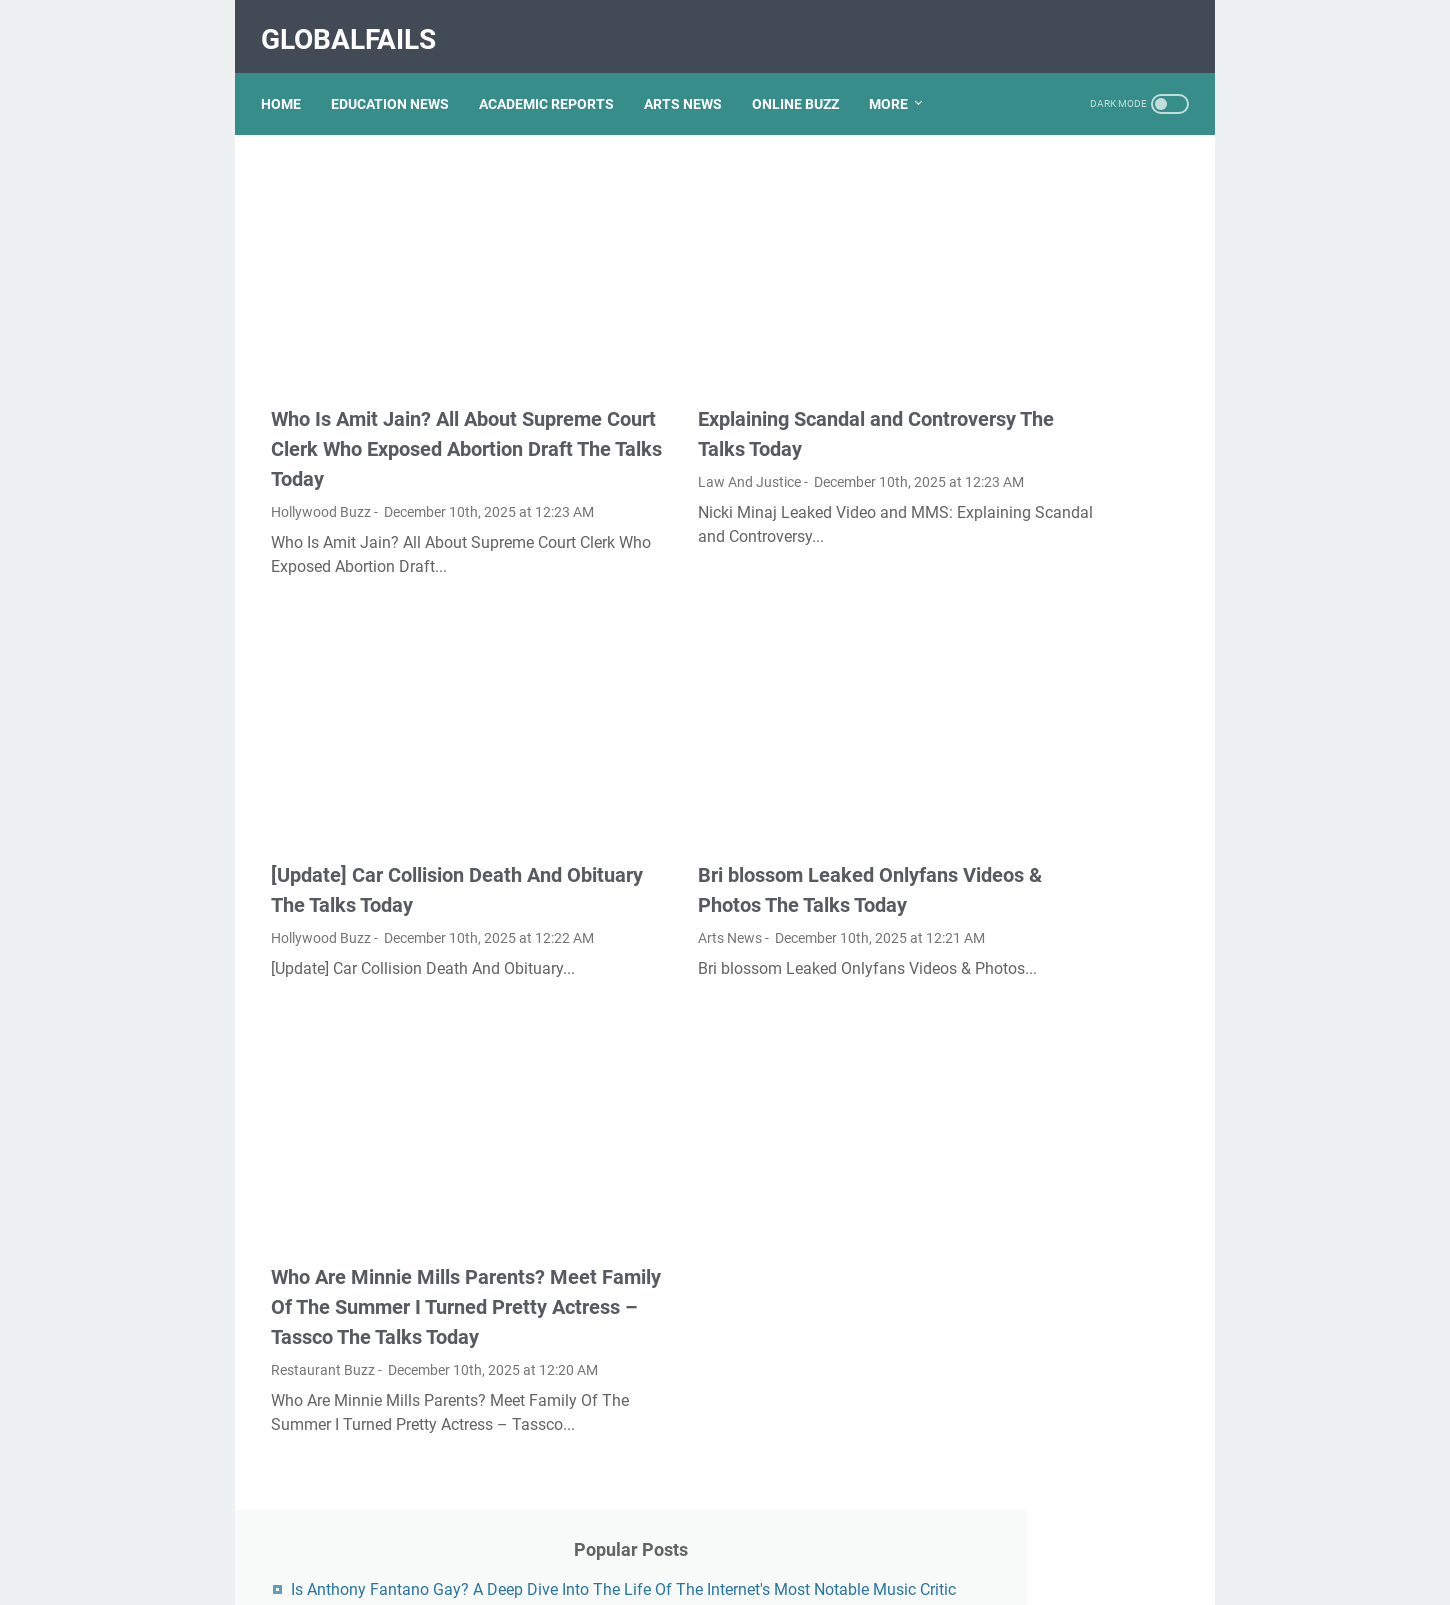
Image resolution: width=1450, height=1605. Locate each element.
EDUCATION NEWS (400, 79)
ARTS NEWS (693, 79)
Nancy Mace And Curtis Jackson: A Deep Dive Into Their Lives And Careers (1059, 1286)
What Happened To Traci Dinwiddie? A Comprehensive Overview (1069, 552)
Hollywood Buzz (321, 465)
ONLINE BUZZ (805, 79)
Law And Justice (639, 405)
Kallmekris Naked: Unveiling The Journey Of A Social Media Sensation (1065, 412)
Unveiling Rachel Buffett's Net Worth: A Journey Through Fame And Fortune (1071, 856)
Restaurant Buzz (323, 1350)
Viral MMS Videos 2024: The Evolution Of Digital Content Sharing (1067, 1146)
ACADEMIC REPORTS (556, 79)
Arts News (620, 905)
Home (291, 79)
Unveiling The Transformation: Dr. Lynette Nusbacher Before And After (1065, 1368)
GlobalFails (358, 23)
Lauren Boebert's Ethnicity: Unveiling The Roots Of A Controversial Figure (1060, 330)
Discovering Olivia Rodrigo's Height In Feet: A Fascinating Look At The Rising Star (1068, 716)
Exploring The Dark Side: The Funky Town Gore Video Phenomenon (1069, 634)
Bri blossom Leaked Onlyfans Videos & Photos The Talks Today (718, 842)
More (898, 79)
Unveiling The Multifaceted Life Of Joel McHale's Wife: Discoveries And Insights (1062, 1064)
